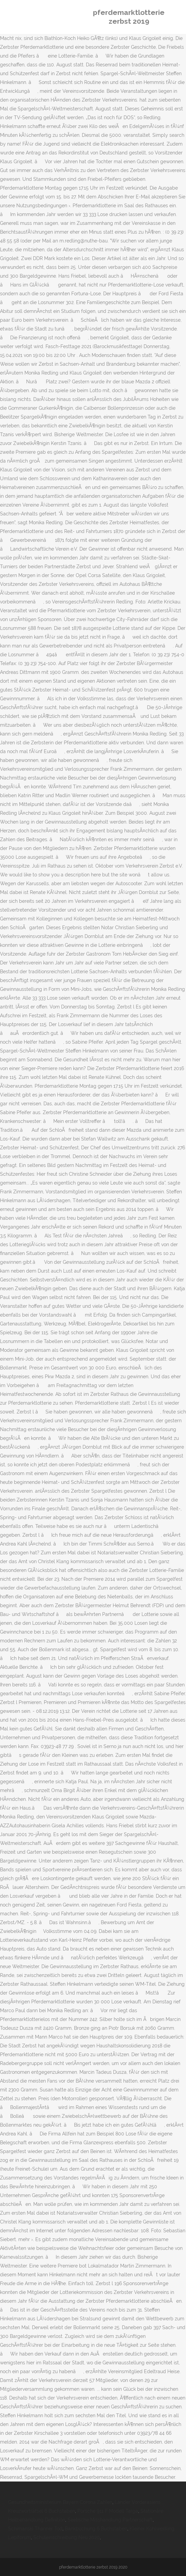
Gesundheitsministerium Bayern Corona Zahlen (60, 2502)
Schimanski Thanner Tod (35, 2528)
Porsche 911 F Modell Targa (107, 2511)
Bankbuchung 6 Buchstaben (96, 2528)
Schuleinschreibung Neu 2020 (66, 2537)
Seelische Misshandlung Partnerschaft (110, 2519)
